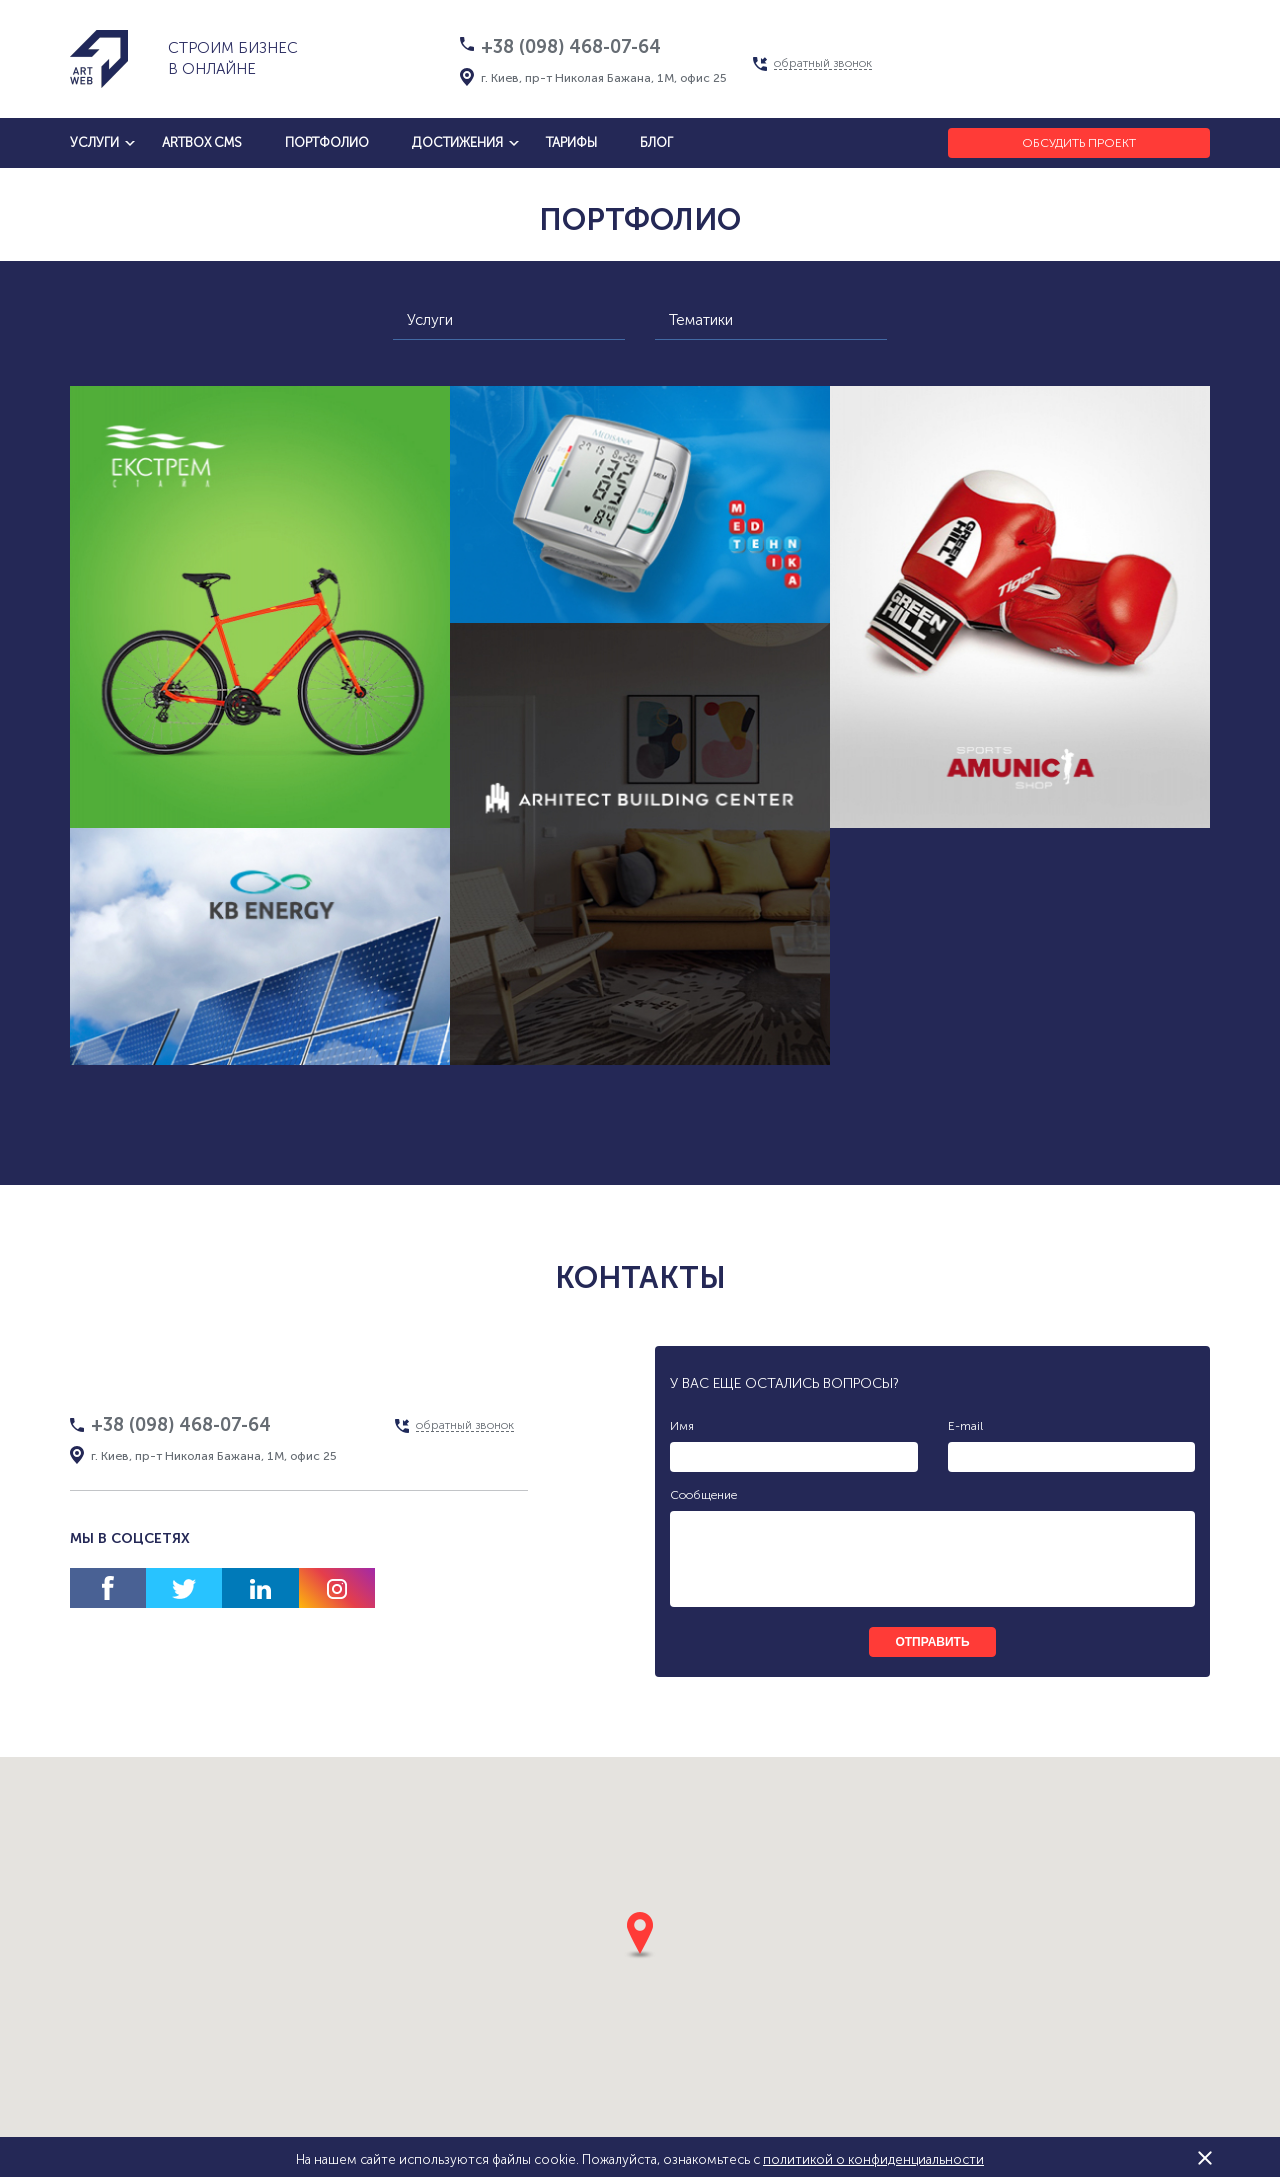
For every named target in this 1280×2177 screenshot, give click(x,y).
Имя (682, 1426)
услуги (94, 142)
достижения (457, 142)
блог (656, 142)
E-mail (965, 1426)
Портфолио (327, 142)
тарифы (571, 142)
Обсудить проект (1079, 143)
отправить (932, 1642)
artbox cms (202, 142)
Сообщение (703, 1495)
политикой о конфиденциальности (873, 2159)
